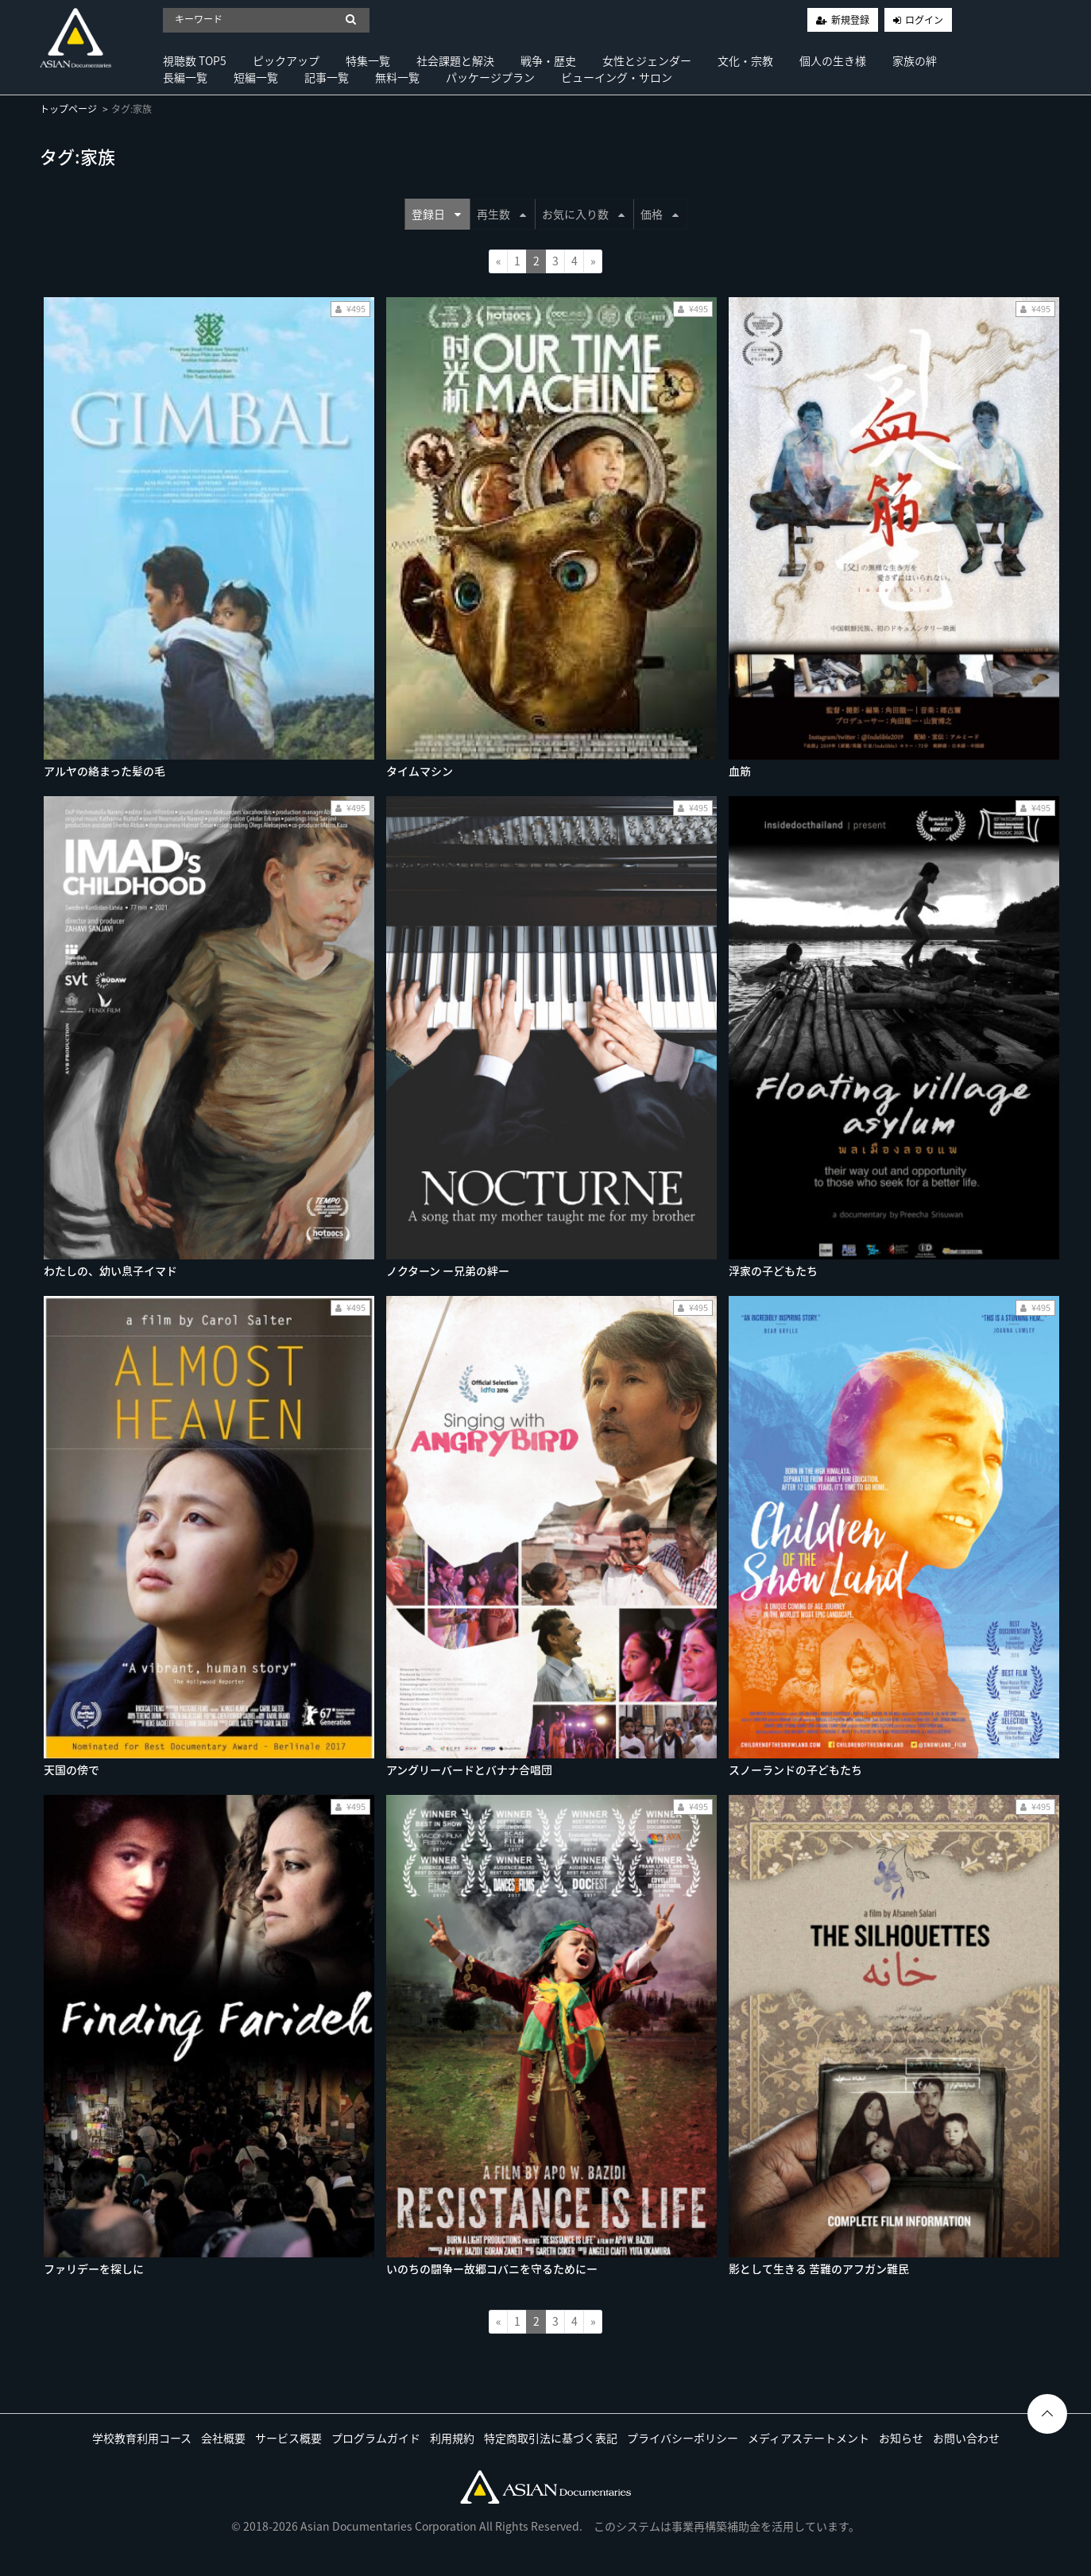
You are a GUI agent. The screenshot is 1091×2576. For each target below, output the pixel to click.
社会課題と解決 (455, 60)
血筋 (740, 771)
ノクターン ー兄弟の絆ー (447, 1270)
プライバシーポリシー (682, 2438)
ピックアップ (286, 60)
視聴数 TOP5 (194, 60)
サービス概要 (288, 2438)
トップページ (68, 109)
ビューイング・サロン (616, 77)
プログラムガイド (375, 2438)
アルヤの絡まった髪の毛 (104, 771)
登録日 (436, 214)
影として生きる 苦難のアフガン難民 (819, 2268)
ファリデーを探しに (94, 2268)
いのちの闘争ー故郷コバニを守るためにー (492, 2268)
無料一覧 (397, 77)
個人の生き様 (832, 60)
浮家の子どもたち (773, 1270)
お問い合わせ (966, 2438)
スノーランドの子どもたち (795, 1769)
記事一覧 (326, 77)
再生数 (501, 214)
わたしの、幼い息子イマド (110, 1270)
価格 (659, 214)
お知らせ (901, 2438)
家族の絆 (914, 60)
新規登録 (850, 20)
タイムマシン (419, 771)
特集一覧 (368, 60)
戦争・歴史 (548, 60)
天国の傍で (71, 1769)
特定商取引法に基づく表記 (550, 2438)
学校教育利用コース (142, 2438)
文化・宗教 (745, 60)
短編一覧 (256, 77)
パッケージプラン (490, 77)
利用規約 (452, 2438)
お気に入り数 (583, 214)
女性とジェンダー (646, 60)
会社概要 (223, 2438)
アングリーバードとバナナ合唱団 (469, 1769)
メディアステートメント (808, 2438)
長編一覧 (185, 77)
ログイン (924, 20)
